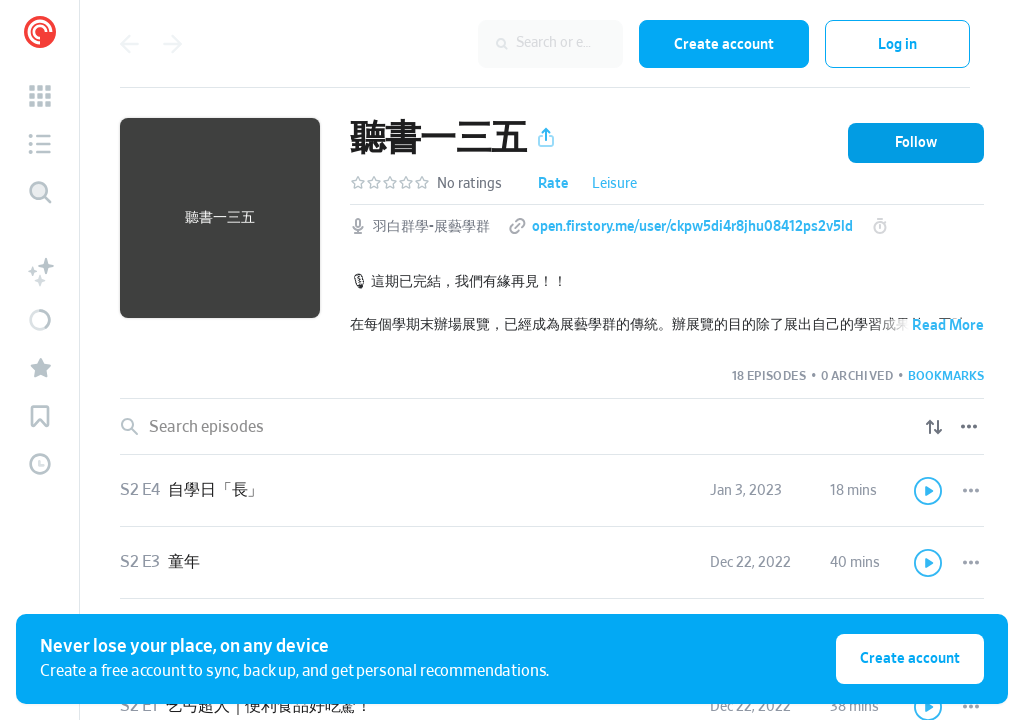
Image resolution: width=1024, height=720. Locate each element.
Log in (897, 44)
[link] (552, 491)
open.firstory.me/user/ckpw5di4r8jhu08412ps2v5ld (692, 227)
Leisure (614, 184)
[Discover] (40, 192)
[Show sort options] (934, 427)
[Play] (929, 491)
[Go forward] (173, 44)
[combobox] (493, 44)
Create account (724, 44)
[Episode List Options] (969, 427)
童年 (184, 562)
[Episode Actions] (971, 491)
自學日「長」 (215, 490)
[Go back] (129, 44)
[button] (40, 96)
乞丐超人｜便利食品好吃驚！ (269, 706)
